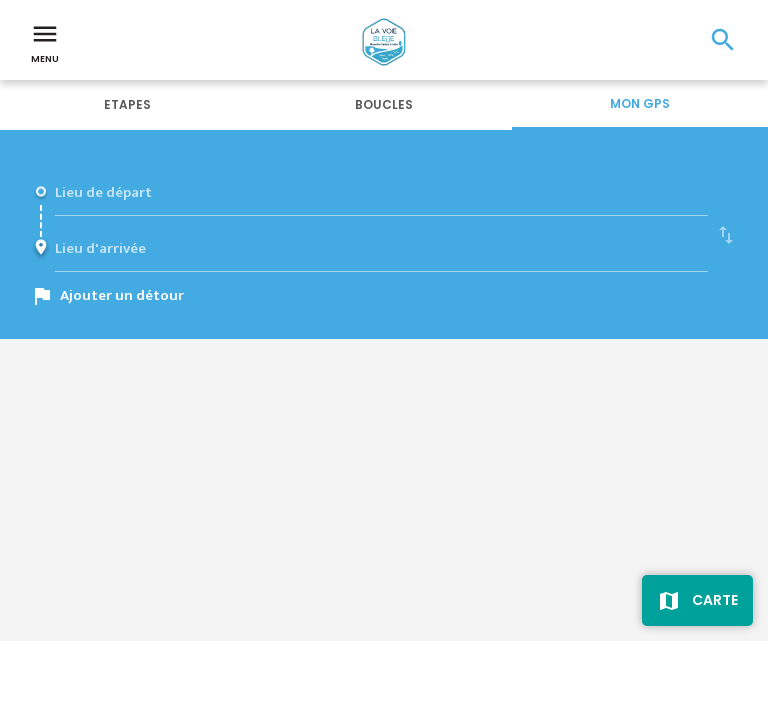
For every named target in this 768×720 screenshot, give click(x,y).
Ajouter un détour (122, 295)
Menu (45, 42)
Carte (715, 600)
